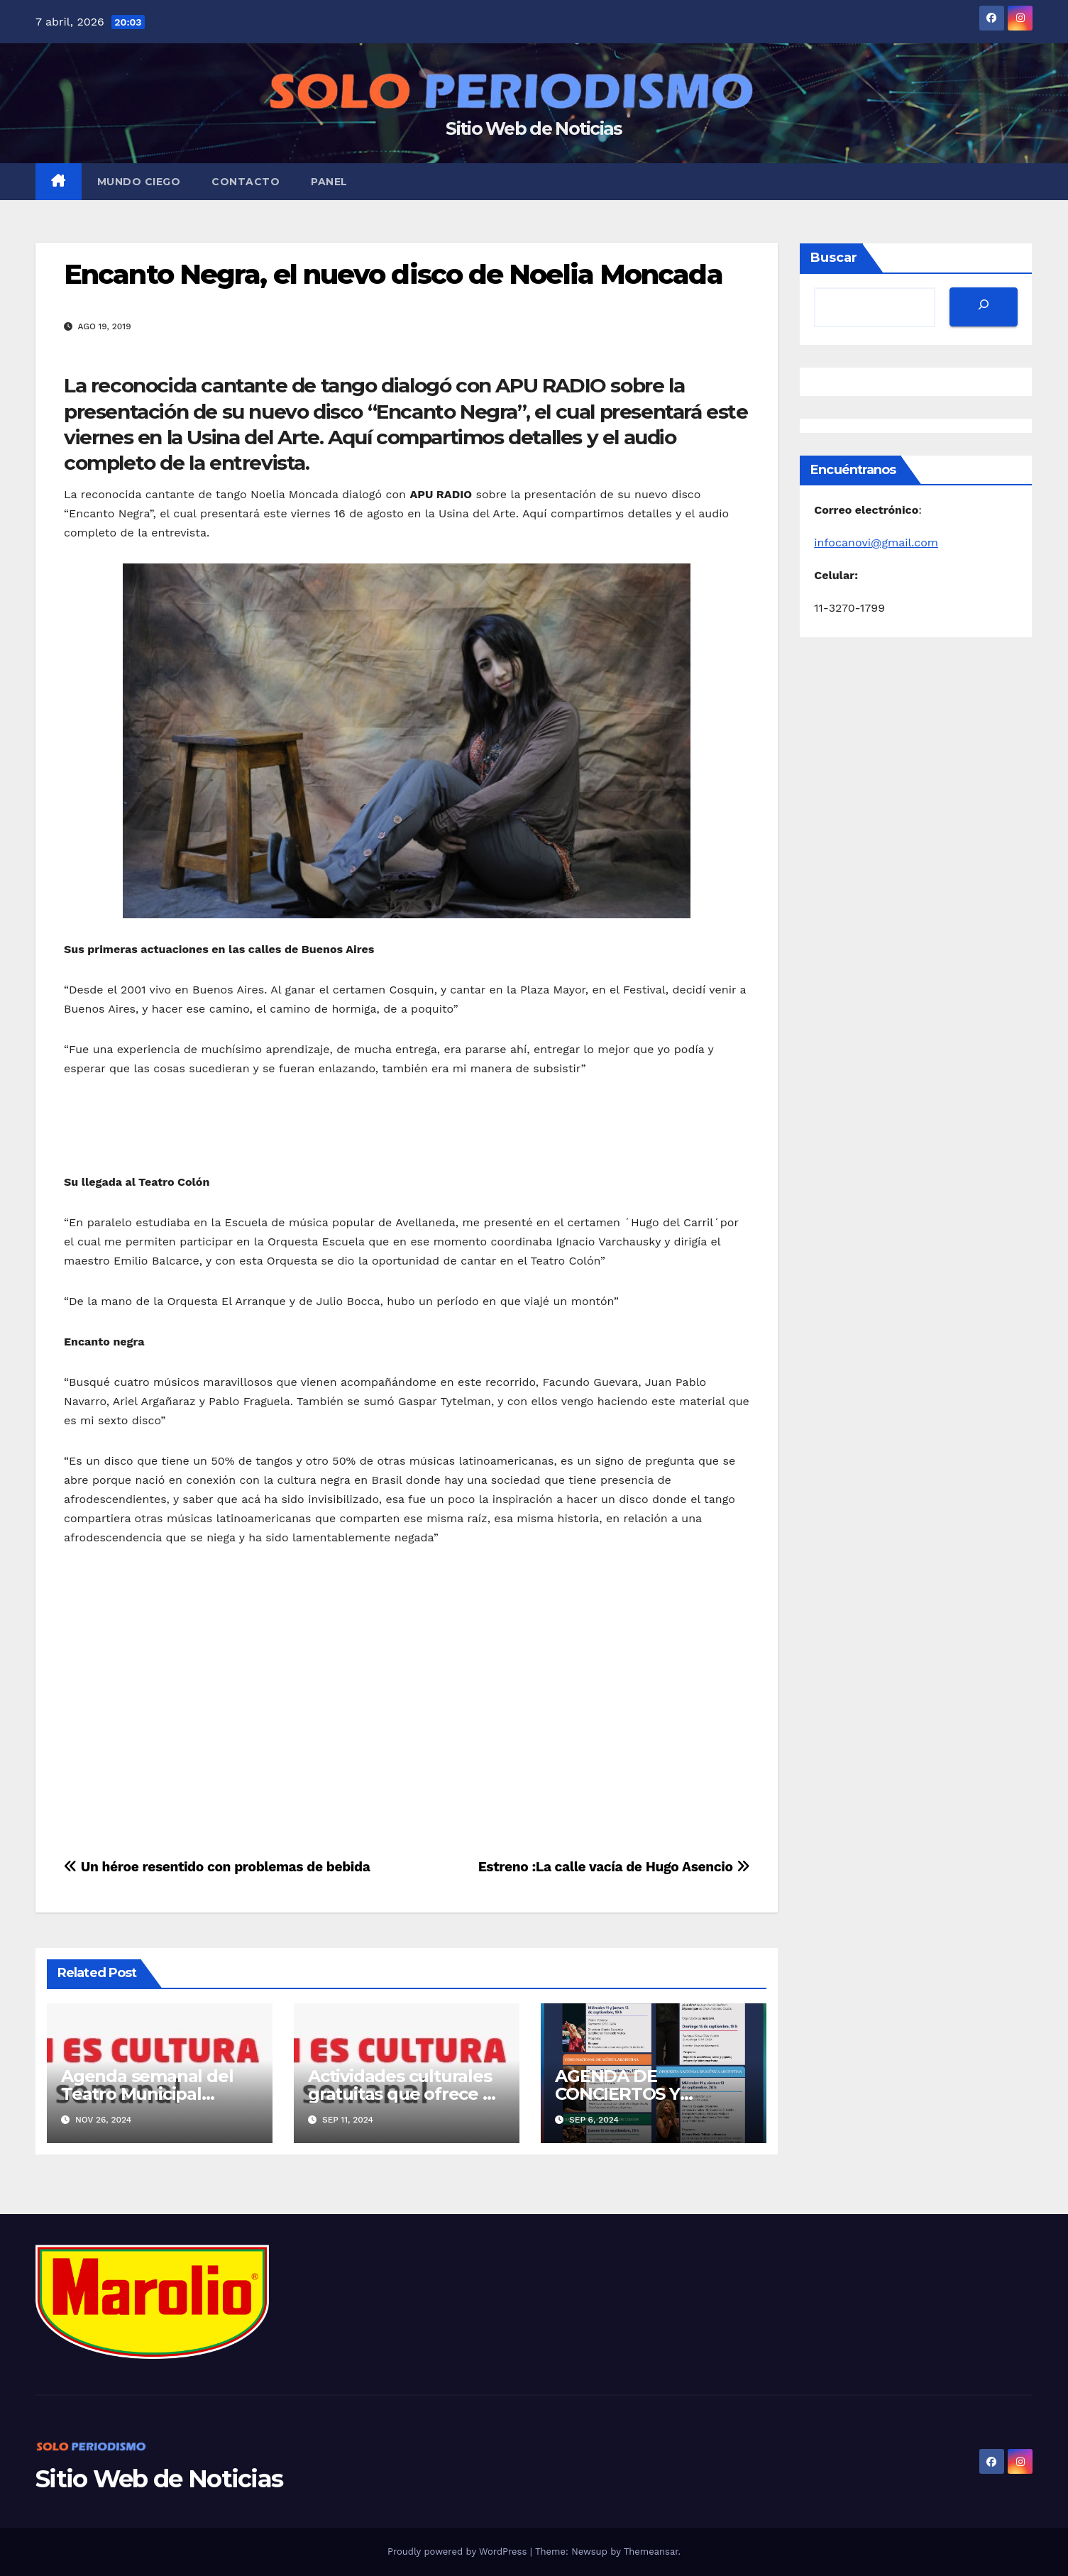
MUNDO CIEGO (139, 181)
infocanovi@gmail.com (876, 542)
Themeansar (651, 2551)
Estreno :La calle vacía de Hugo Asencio (614, 1867)
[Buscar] (983, 306)
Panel (329, 181)
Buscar (833, 257)
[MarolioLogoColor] (152, 2299)
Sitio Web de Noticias (534, 128)
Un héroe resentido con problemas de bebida (217, 1867)
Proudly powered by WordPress (458, 2551)
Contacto (245, 181)
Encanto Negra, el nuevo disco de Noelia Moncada (393, 274)
